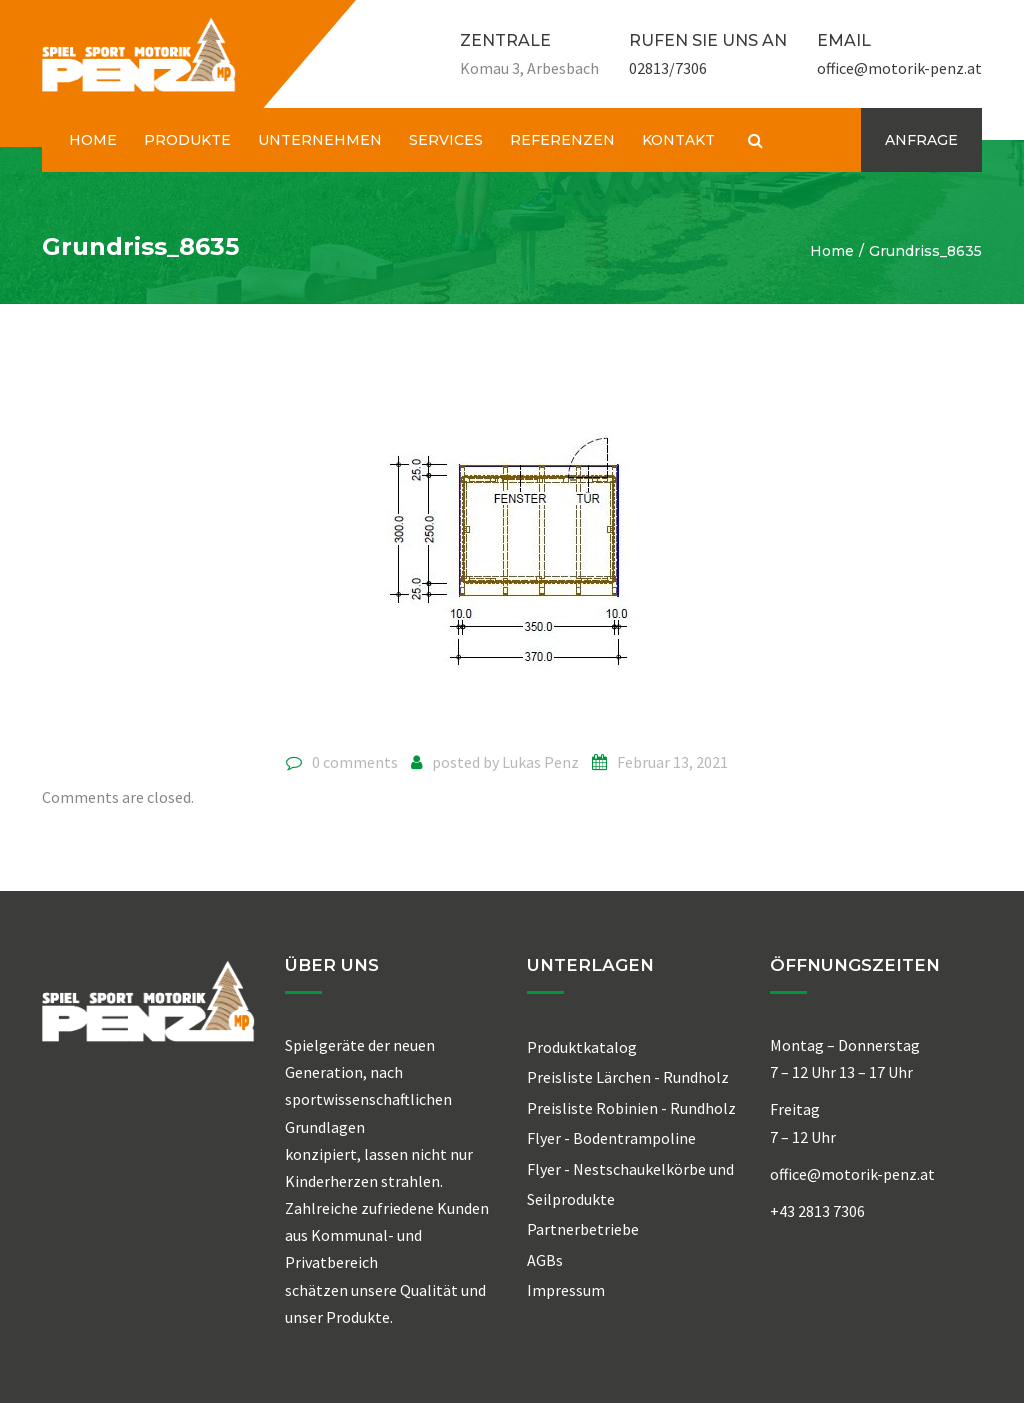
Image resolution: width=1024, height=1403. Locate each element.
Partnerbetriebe (583, 1229)
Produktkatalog (582, 1047)
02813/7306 (668, 68)
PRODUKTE (187, 140)
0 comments (355, 762)
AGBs (545, 1260)
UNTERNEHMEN (320, 140)
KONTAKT (678, 140)
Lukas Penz (540, 762)
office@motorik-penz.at (899, 68)
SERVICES (446, 140)
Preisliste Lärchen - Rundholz (628, 1077)
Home (832, 251)
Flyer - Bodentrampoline (611, 1138)
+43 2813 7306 (817, 1211)
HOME (93, 140)
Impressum (566, 1290)
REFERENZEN (562, 140)
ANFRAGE (921, 140)
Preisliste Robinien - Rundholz (631, 1108)
